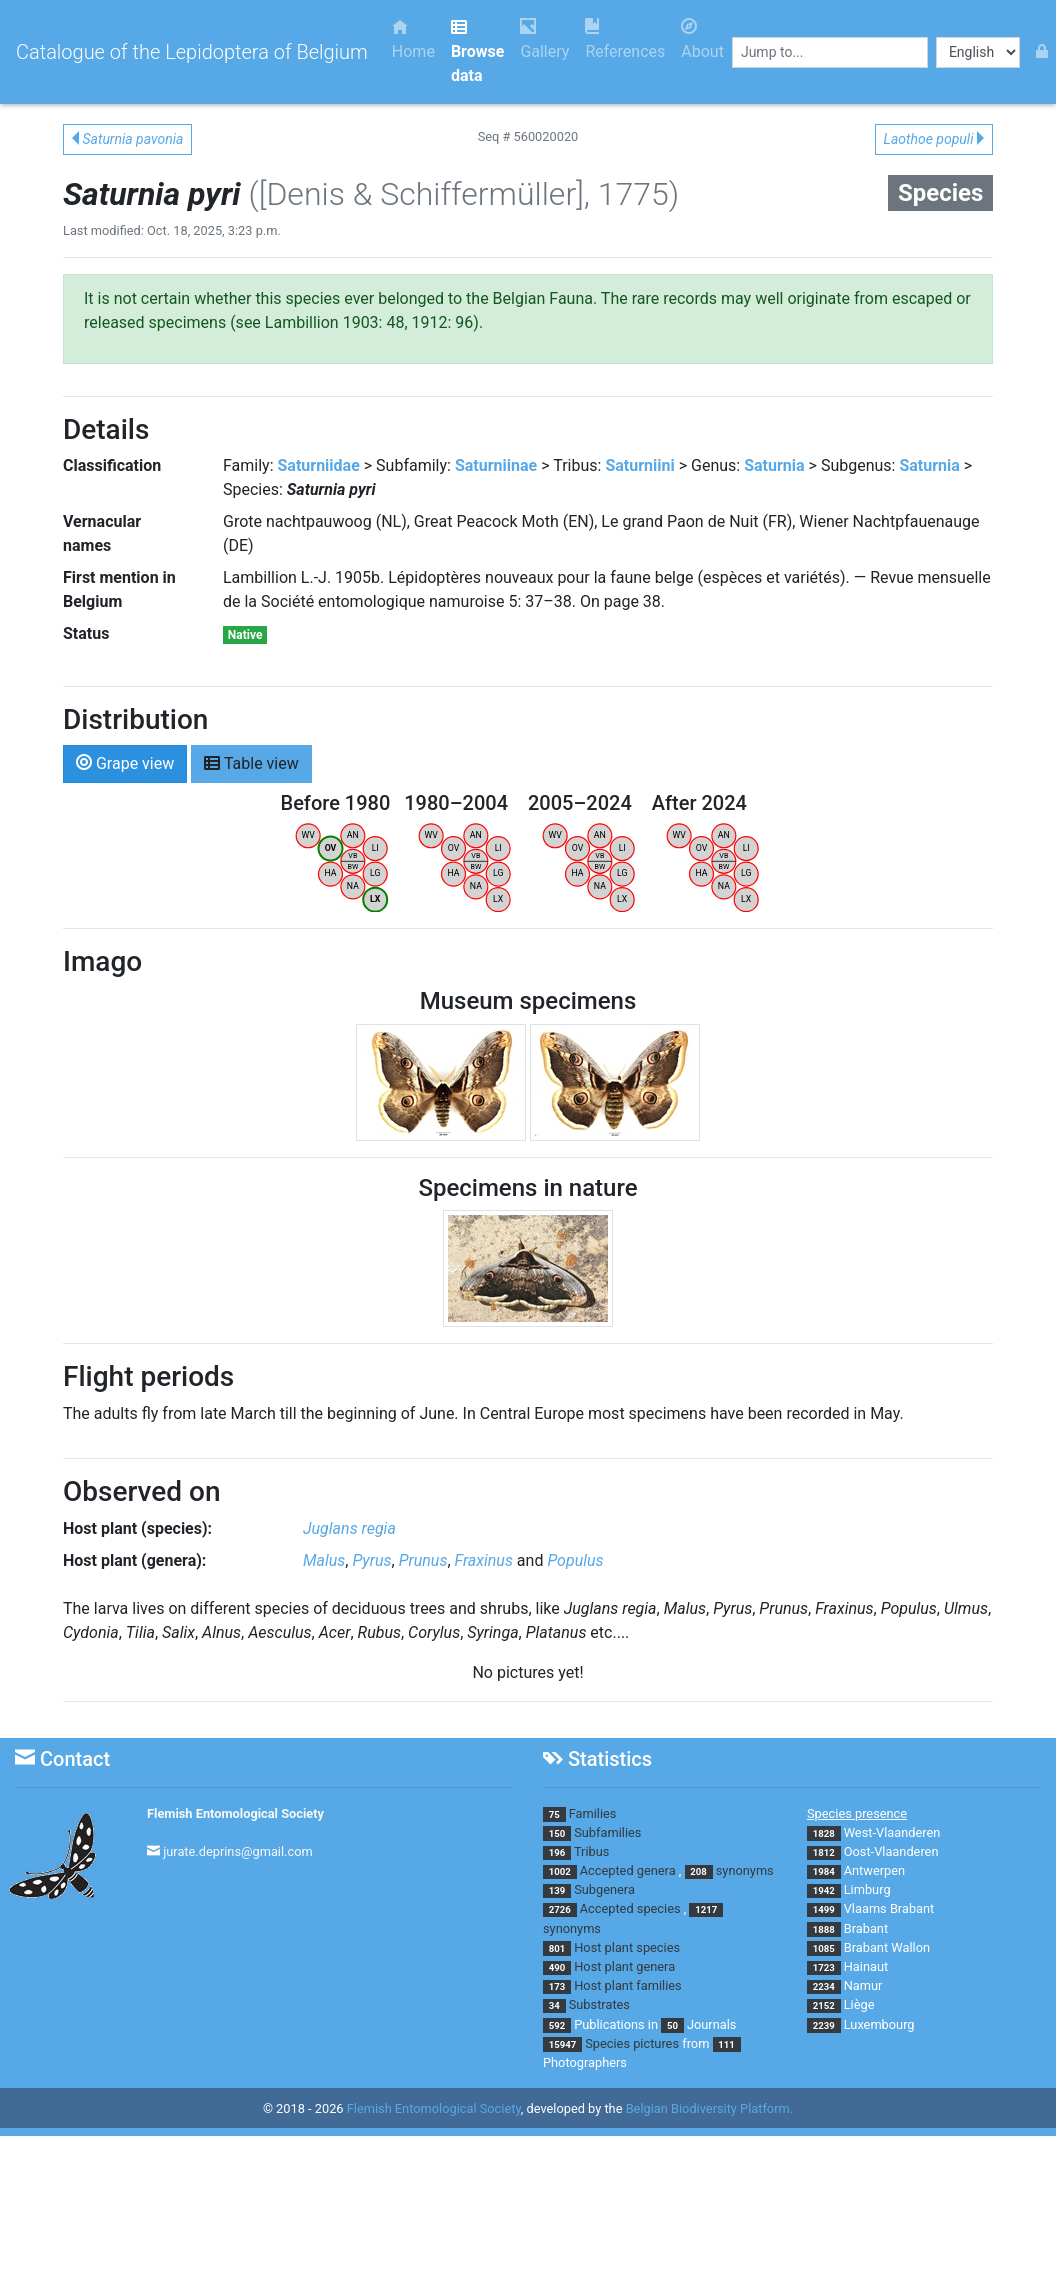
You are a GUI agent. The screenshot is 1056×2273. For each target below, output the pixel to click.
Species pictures (632, 2043)
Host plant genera (624, 1966)
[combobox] (830, 52)
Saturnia (774, 465)
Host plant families (627, 1985)
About (702, 39)
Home (413, 39)
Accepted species (630, 1908)
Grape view (125, 762)
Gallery (544, 39)
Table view (251, 762)
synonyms (745, 1870)
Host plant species (627, 1947)
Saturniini (639, 465)
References (625, 39)
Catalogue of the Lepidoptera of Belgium (192, 52)
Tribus (591, 1851)
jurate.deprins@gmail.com (238, 1851)
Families (593, 1813)
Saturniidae (319, 465)
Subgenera (604, 1889)
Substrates (599, 2004)
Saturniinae (496, 465)
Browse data (477, 51)
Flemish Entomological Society (235, 1813)
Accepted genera (628, 1870)
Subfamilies (607, 1832)
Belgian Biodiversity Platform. (709, 2108)
